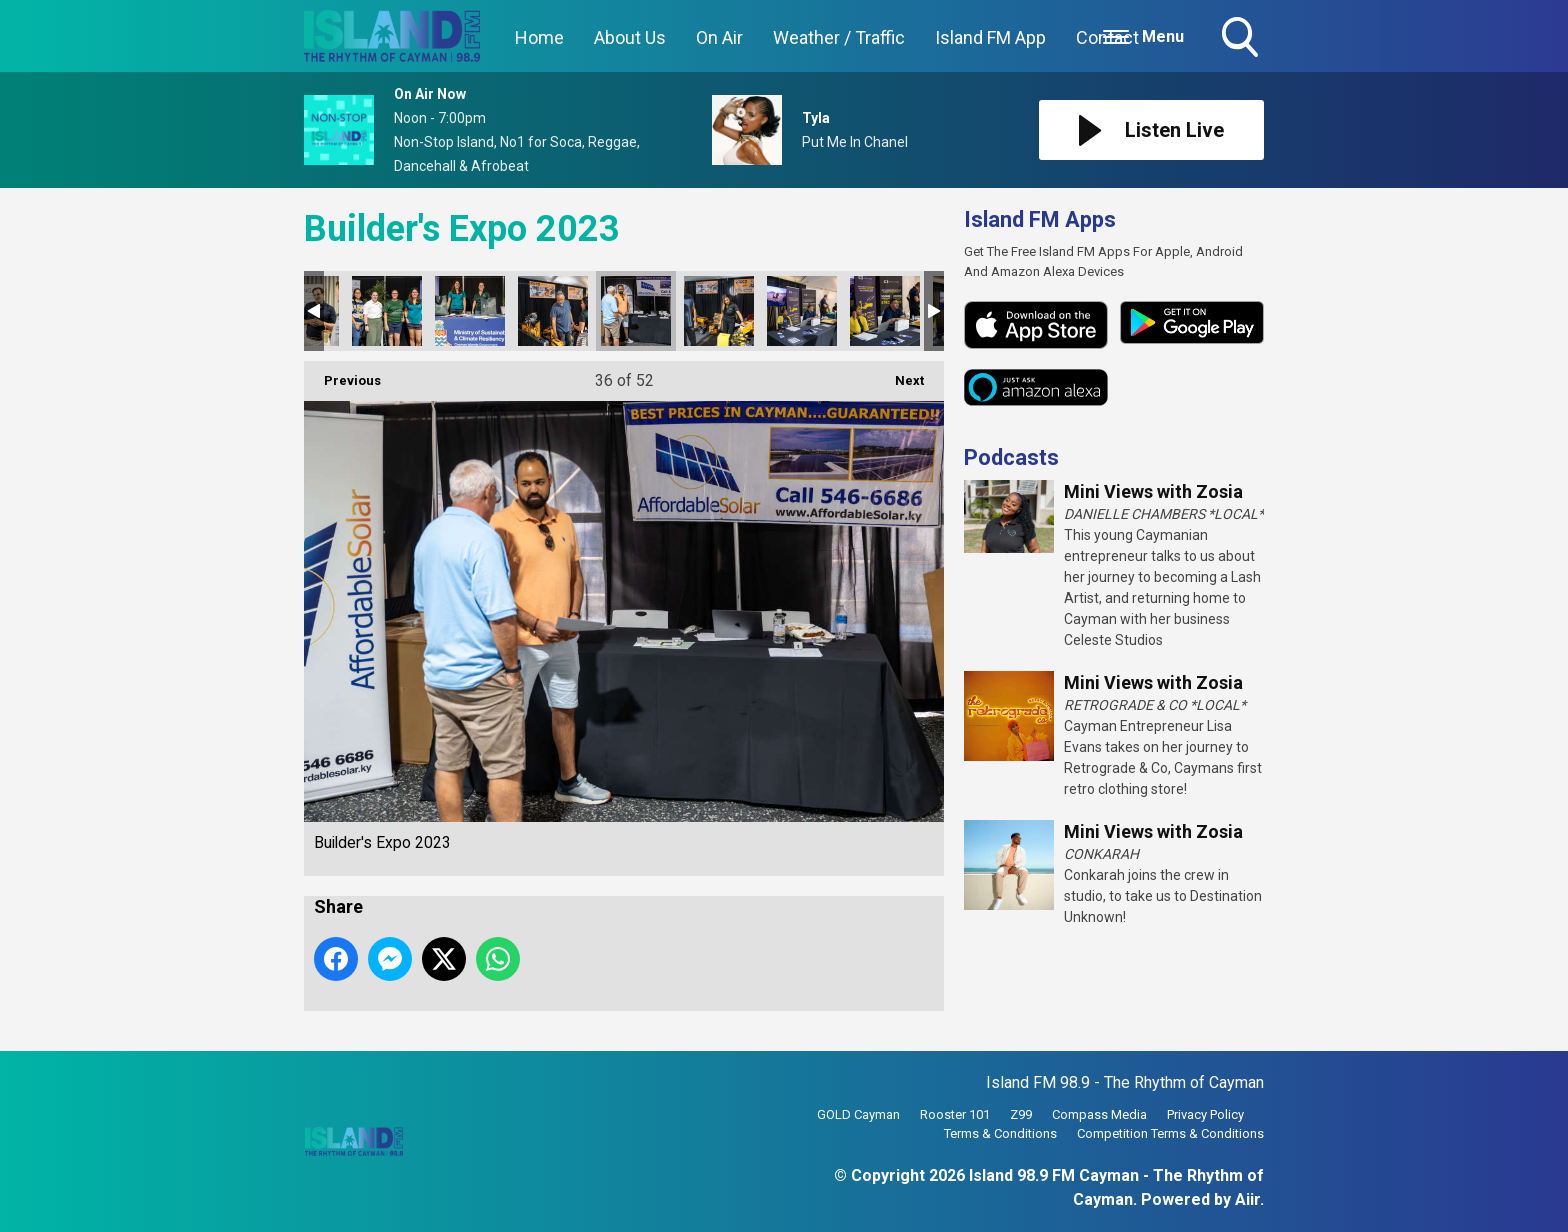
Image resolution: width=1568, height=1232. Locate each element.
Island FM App (990, 37)
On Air (719, 37)
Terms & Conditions (1000, 1133)
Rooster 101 (955, 1114)
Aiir (1247, 1199)
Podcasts (1011, 457)
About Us (630, 37)
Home (539, 37)
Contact (1107, 37)
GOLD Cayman (858, 1114)
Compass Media (1099, 1114)
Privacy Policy (1205, 1114)
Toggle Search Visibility (1242, 39)
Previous (342, 374)
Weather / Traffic (839, 37)
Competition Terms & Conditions (1170, 1133)
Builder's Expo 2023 (387, 311)
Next (899, 374)
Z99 (1021, 1114)
